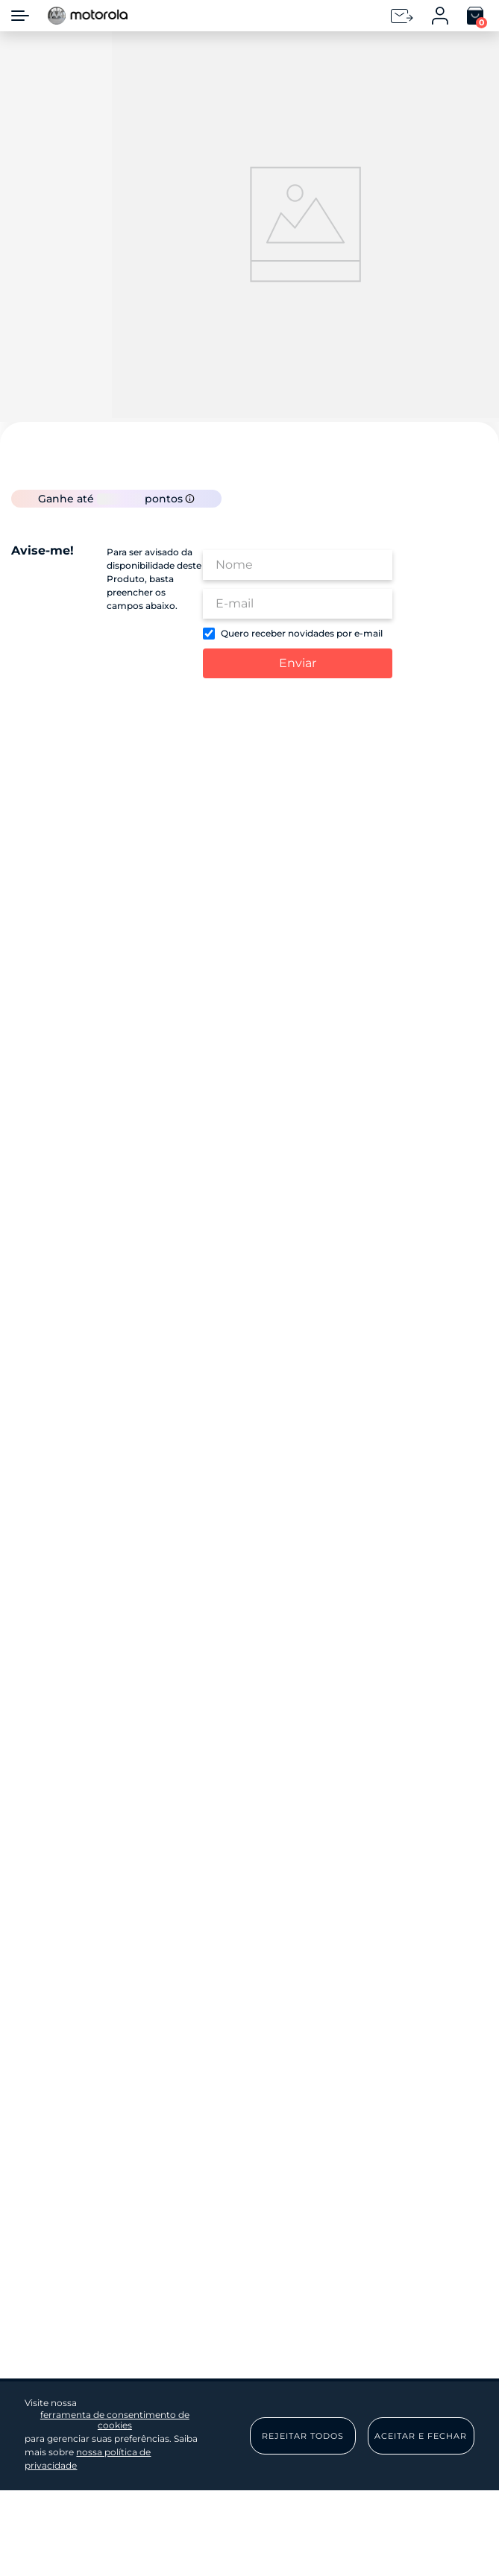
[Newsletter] (402, 16)
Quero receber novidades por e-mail (302, 674)
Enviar (297, 702)
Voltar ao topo (402, 1742)
